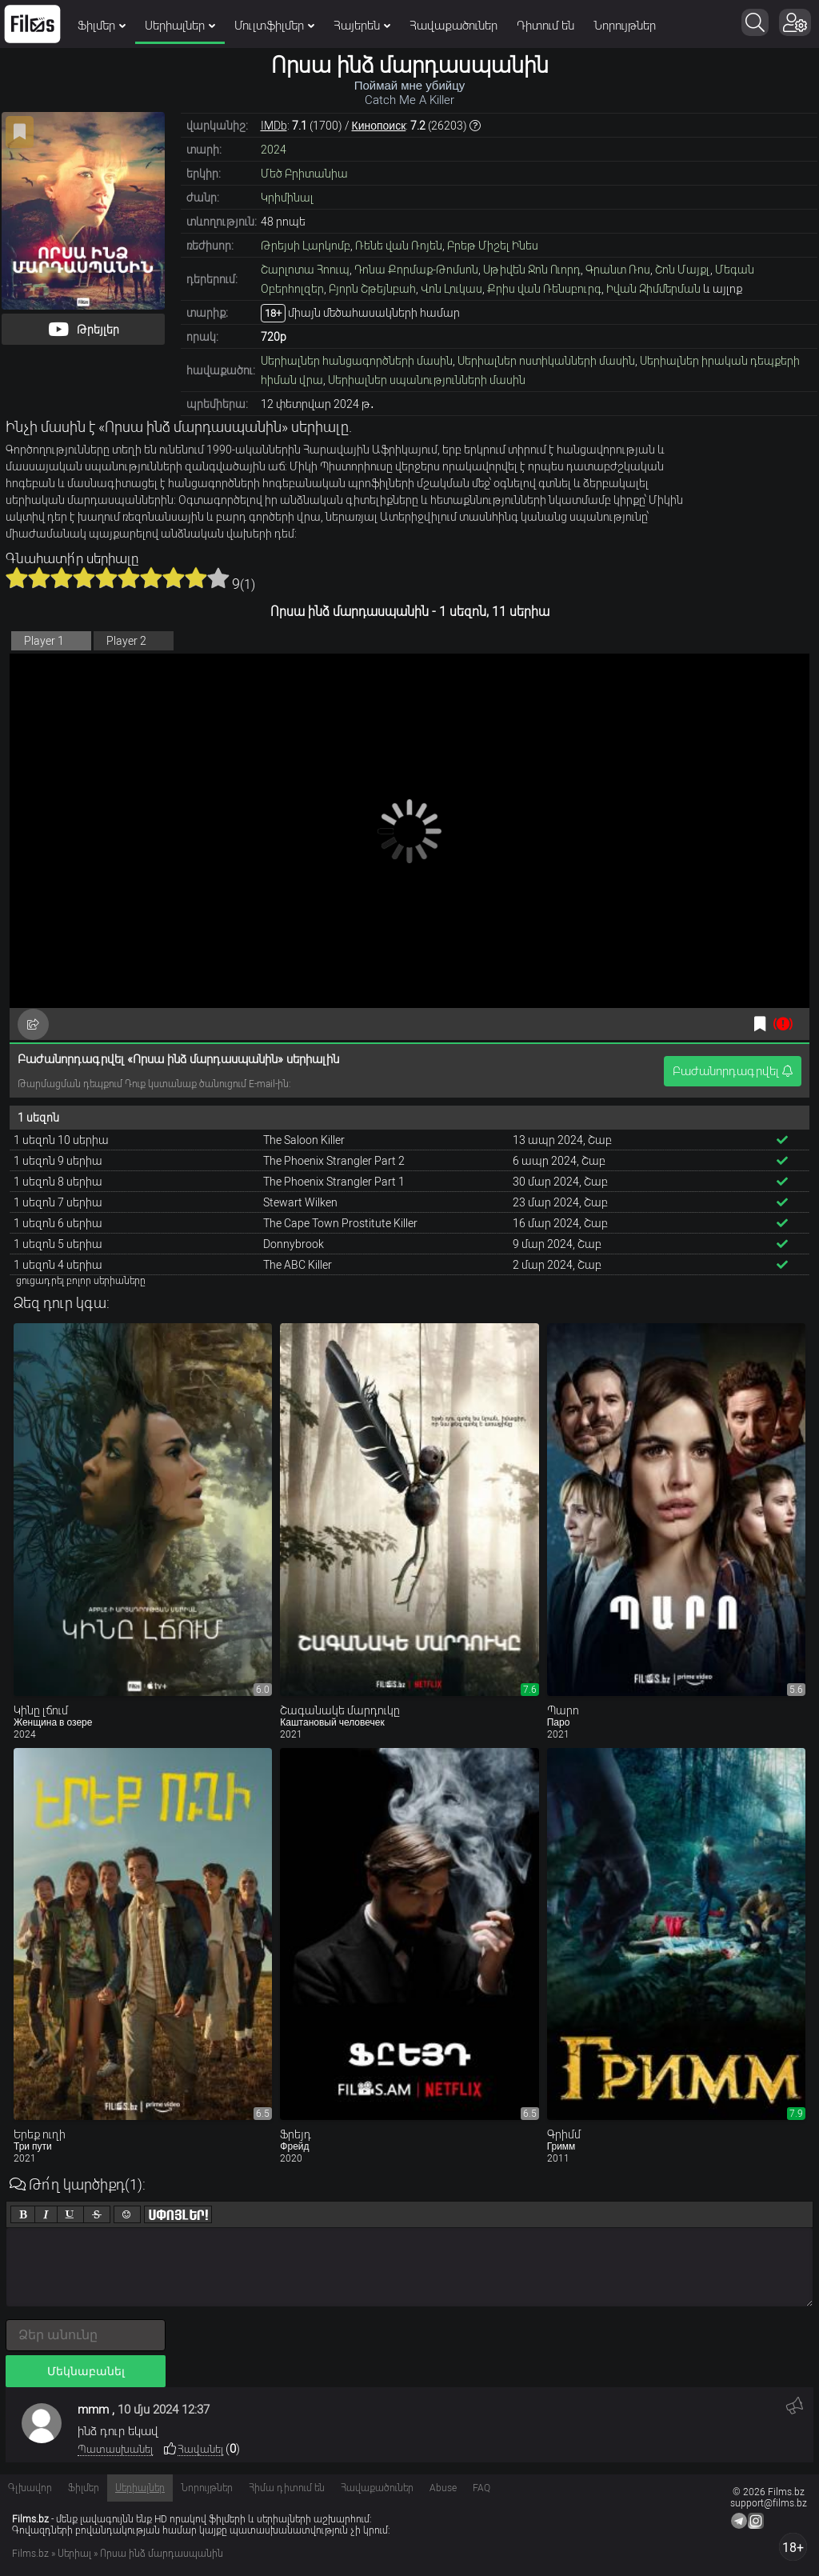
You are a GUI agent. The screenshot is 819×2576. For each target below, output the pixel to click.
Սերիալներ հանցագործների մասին (357, 360)
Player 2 (126, 640)
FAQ (481, 2488)
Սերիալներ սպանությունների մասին (426, 380)
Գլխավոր (30, 2488)
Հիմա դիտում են (287, 2488)
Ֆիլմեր (102, 25)
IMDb (274, 125)
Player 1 (44, 640)
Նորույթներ (624, 25)
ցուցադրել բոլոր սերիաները (81, 1280)
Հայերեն (362, 25)
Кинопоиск (379, 125)
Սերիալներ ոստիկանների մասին (546, 360)
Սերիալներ (180, 25)
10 (218, 577)
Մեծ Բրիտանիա (304, 173)
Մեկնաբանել (86, 2371)
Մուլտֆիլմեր (274, 25)
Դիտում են (545, 25)
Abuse (443, 2488)
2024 (273, 149)
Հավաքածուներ (453, 25)
